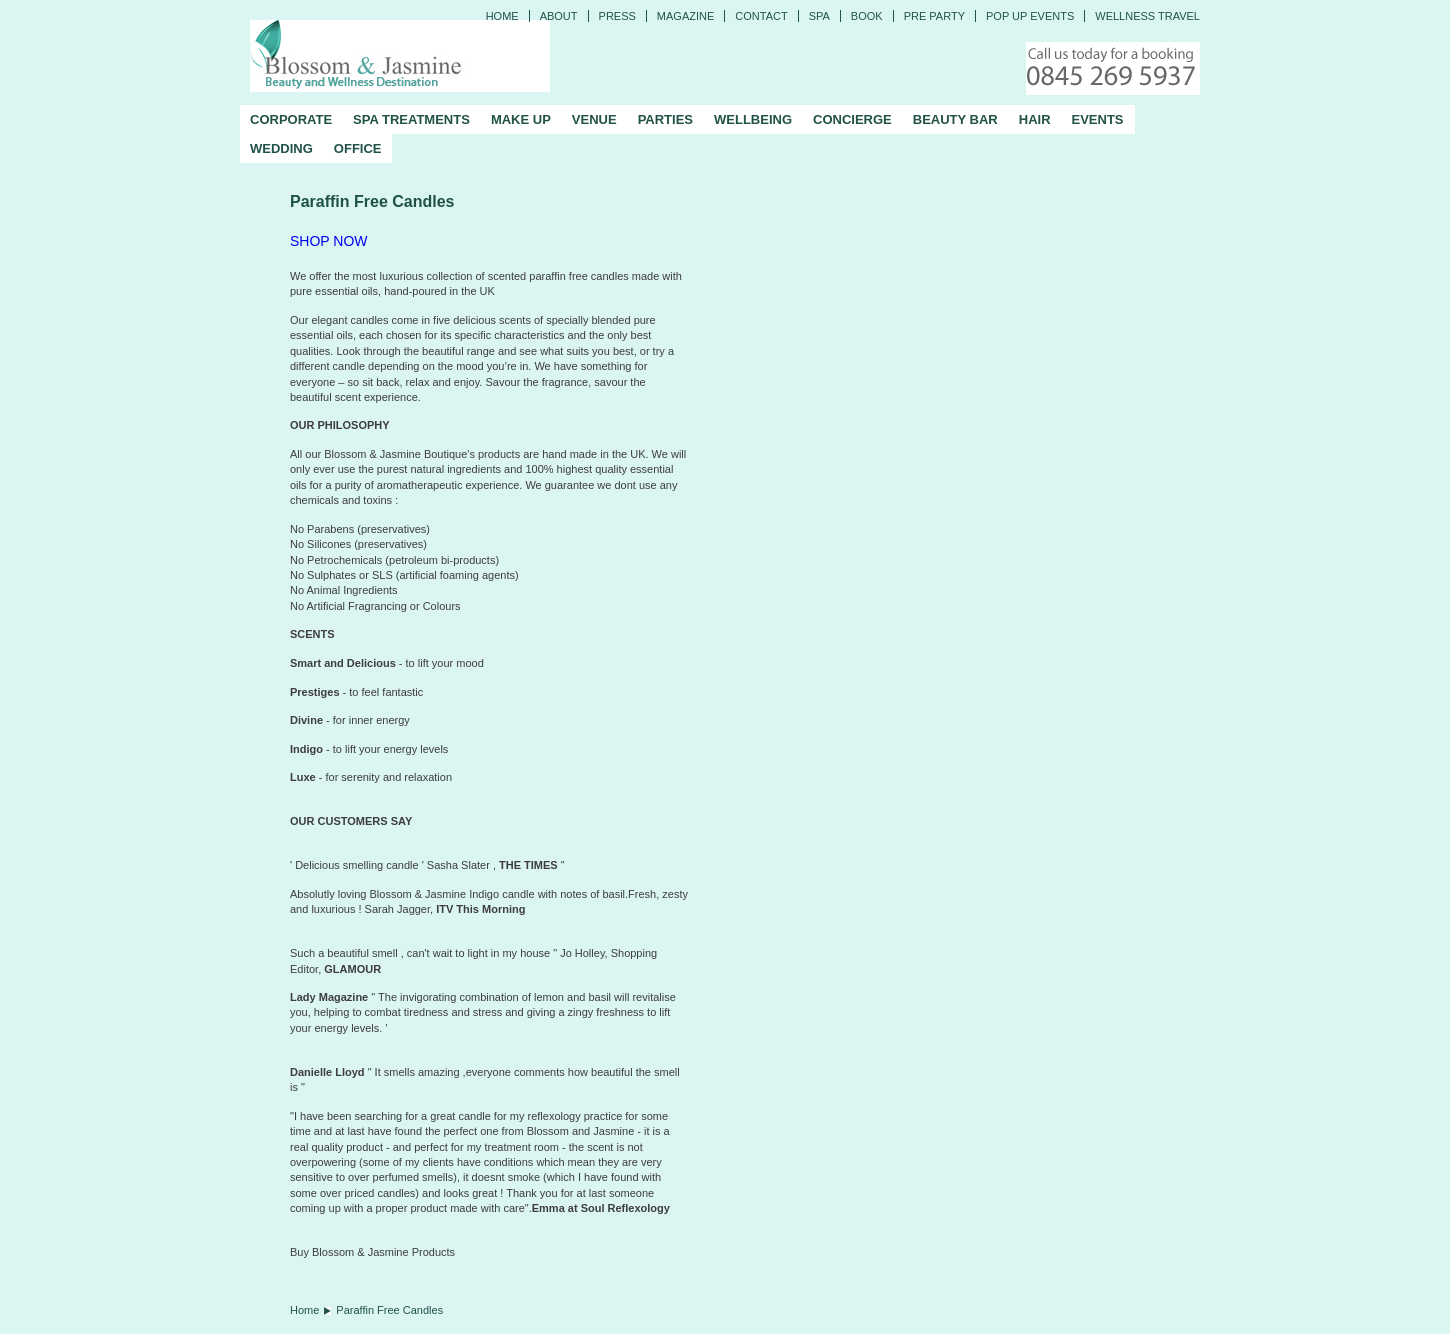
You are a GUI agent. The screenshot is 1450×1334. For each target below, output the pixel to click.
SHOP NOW (329, 241)
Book (867, 16)
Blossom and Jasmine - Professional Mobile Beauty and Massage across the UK (400, 56)
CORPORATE (291, 119)
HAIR (1035, 119)
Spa (819, 16)
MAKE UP (521, 119)
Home (502, 16)
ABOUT (559, 16)
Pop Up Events (1030, 16)
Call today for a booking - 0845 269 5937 (1113, 68)
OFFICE (358, 148)
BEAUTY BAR (955, 119)
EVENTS (1098, 119)
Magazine (685, 16)
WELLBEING (753, 119)
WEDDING (281, 148)
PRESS (617, 16)
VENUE (594, 119)
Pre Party (934, 16)
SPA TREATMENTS (411, 119)
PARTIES (665, 119)
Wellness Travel (1147, 16)
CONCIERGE (852, 119)
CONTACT (761, 16)
